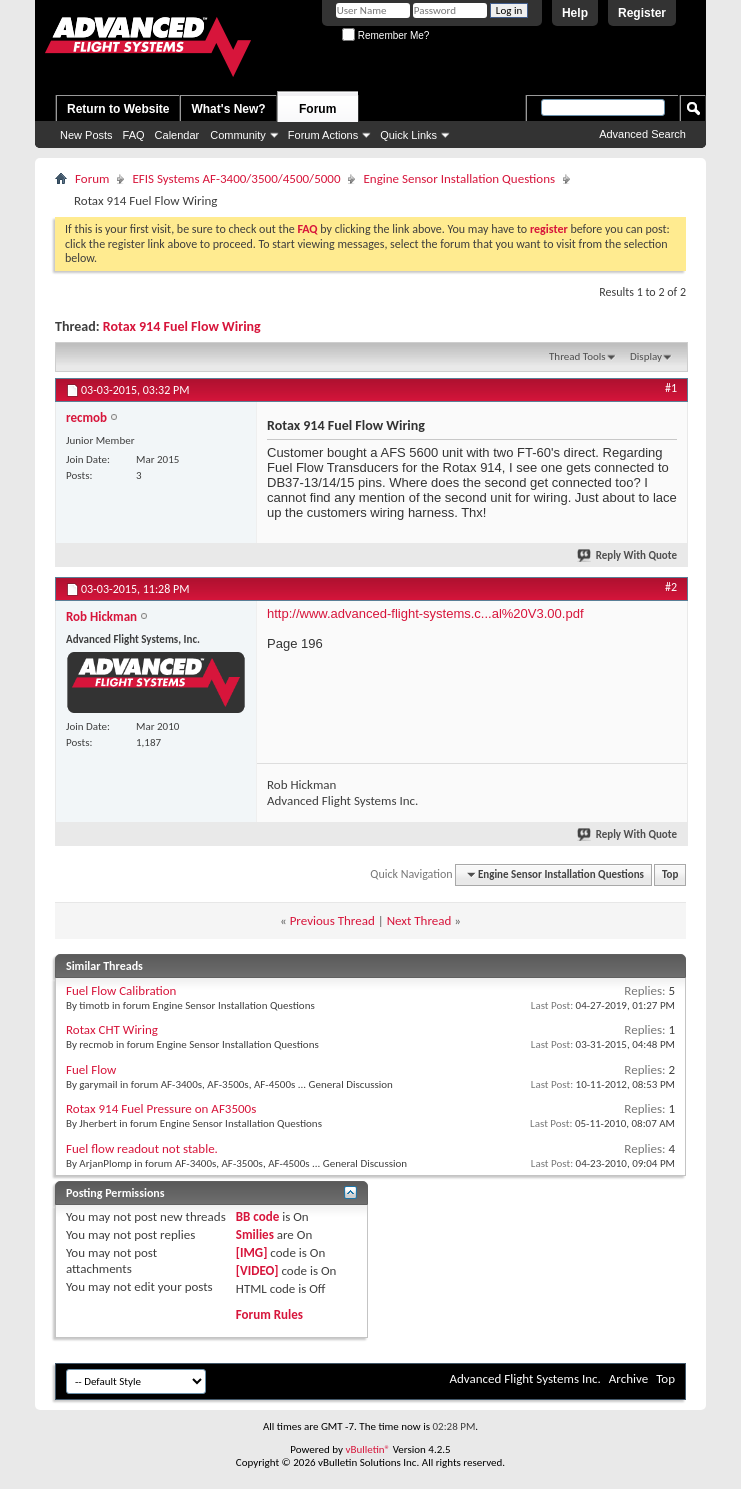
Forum (317, 109)
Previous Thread (332, 920)
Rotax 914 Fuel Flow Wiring (182, 326)
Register (642, 13)
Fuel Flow (91, 1069)
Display (646, 356)
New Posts (86, 135)
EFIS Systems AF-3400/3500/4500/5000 (236, 178)
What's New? (228, 109)
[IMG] (252, 1252)
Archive (628, 1378)
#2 (671, 587)
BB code (257, 1216)
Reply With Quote (628, 555)
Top (670, 874)
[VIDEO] (257, 1270)
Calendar (177, 135)
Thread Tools (577, 356)
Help (575, 13)
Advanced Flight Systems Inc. (524, 1378)
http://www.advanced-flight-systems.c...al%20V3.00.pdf (425, 613)
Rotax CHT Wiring (112, 1029)
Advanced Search (642, 134)
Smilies (255, 1234)
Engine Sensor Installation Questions (459, 178)
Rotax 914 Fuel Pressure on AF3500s (161, 1108)
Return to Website (118, 109)
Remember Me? (385, 35)
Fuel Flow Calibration (121, 990)
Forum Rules (269, 1314)
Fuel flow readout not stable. (142, 1148)
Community (238, 135)
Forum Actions (323, 135)
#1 (671, 388)
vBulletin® (367, 1449)
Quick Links (408, 135)
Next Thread (419, 920)
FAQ (134, 135)
